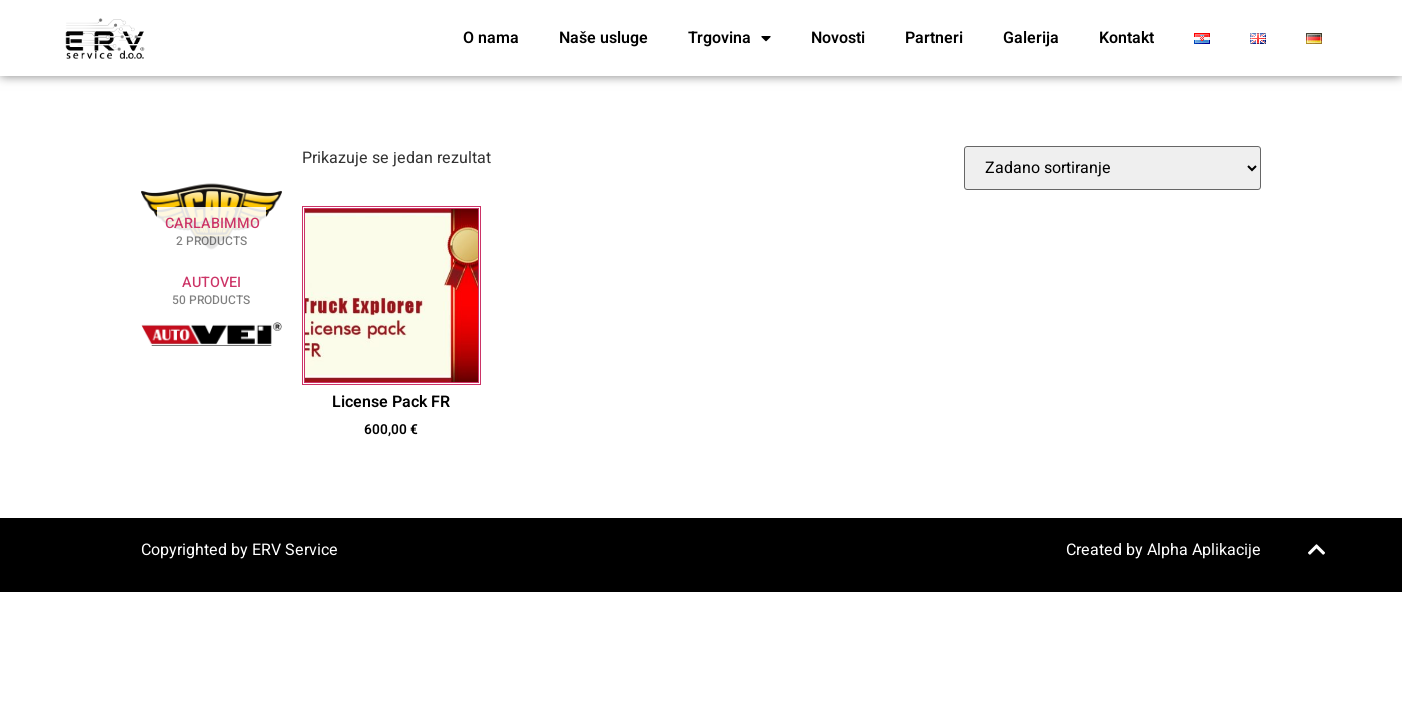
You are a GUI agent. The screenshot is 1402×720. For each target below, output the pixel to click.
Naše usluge (603, 38)
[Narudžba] (1112, 168)
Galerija (1031, 38)
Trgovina (729, 38)
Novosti (838, 38)
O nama (491, 38)
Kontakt (1126, 38)
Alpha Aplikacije (1204, 550)
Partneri (934, 38)
